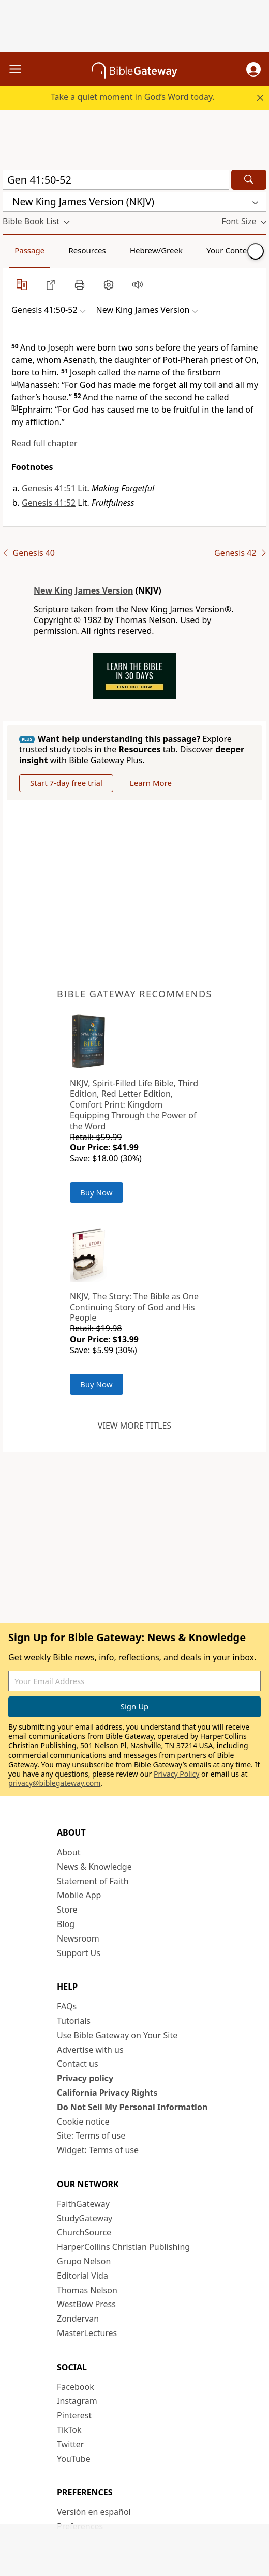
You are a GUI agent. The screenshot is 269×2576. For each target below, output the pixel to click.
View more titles (134, 1425)
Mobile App (79, 1895)
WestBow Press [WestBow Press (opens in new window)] (86, 2304)
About (68, 1852)
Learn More (151, 783)
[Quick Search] (116, 180)
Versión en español (94, 2512)
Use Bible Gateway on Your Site (117, 2035)
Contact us (77, 2063)
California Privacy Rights (107, 2092)
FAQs (67, 2006)
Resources (87, 250)
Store (67, 1909)
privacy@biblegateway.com (54, 1783)
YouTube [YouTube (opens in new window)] (74, 2458)
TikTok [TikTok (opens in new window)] (69, 2429)
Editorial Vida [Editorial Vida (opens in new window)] (82, 2275)
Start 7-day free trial (66, 783)
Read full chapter (44, 443)
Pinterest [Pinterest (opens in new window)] (74, 2415)
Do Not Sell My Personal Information (132, 2107)
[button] (253, 69)
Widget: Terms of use (98, 2150)
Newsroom (78, 1938)
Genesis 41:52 (49, 502)
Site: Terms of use (91, 2135)
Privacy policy (85, 2078)
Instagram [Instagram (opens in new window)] (77, 2400)
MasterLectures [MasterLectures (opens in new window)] (87, 2333)
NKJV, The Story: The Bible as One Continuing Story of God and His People (134, 1307)
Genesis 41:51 (49, 488)
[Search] (248, 180)
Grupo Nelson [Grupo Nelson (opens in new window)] (84, 2261)
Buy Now (96, 1192)
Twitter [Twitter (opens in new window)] (70, 2444)
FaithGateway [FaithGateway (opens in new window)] (83, 2203)
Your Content (230, 250)
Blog (65, 1924)
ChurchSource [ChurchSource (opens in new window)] (84, 2232)
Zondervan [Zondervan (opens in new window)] (78, 2318)
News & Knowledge (94, 1866)
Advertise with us (90, 2049)
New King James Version (83, 590)
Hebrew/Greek (156, 250)
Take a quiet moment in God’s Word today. (133, 96)
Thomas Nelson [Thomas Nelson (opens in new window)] (87, 2290)
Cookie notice (83, 2121)
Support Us (78, 1953)
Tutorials (74, 2020)
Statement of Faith (93, 1881)
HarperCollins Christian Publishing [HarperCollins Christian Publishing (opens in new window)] (123, 2246)
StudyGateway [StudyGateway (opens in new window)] (84, 2218)
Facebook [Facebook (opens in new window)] (75, 2386)
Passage (29, 250)
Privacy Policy (176, 1774)
